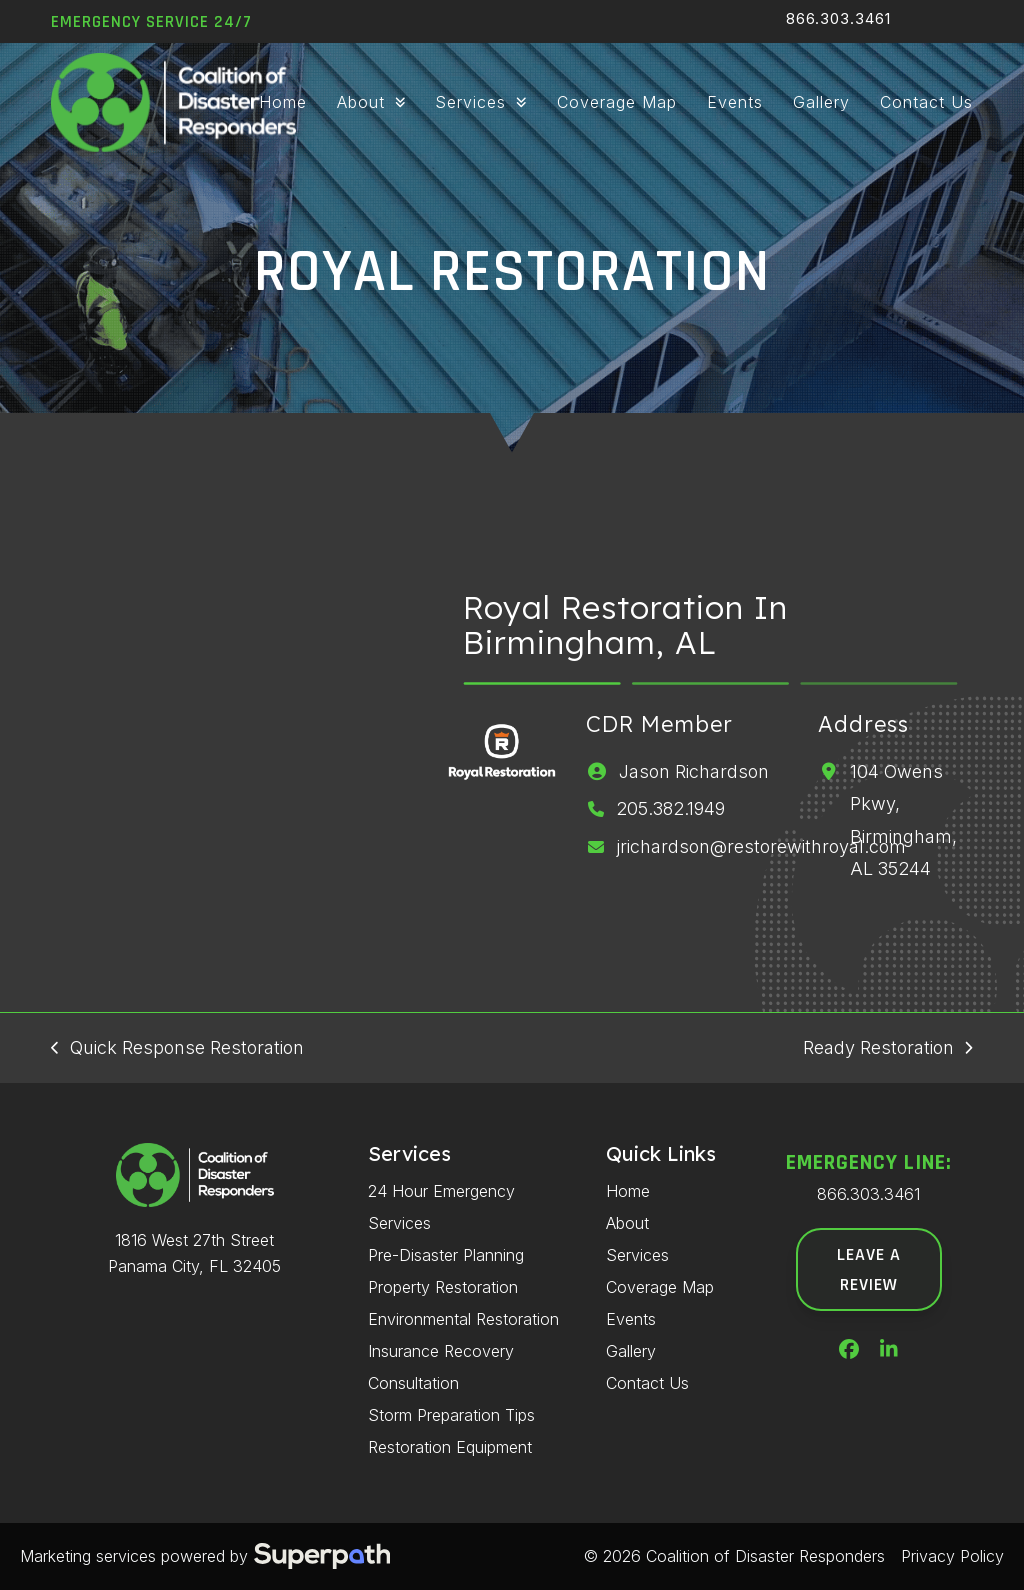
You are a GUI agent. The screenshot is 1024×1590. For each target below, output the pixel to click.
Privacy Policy (952, 1556)
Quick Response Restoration (177, 1050)
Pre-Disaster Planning (446, 1255)
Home (628, 1191)
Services (637, 1255)
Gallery (631, 1351)
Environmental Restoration (463, 1319)
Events (631, 1319)
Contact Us (647, 1383)
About (627, 1223)
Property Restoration (443, 1287)
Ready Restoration (887, 1050)
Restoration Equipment (450, 1447)
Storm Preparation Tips (451, 1415)
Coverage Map (660, 1287)
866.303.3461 (838, 18)
